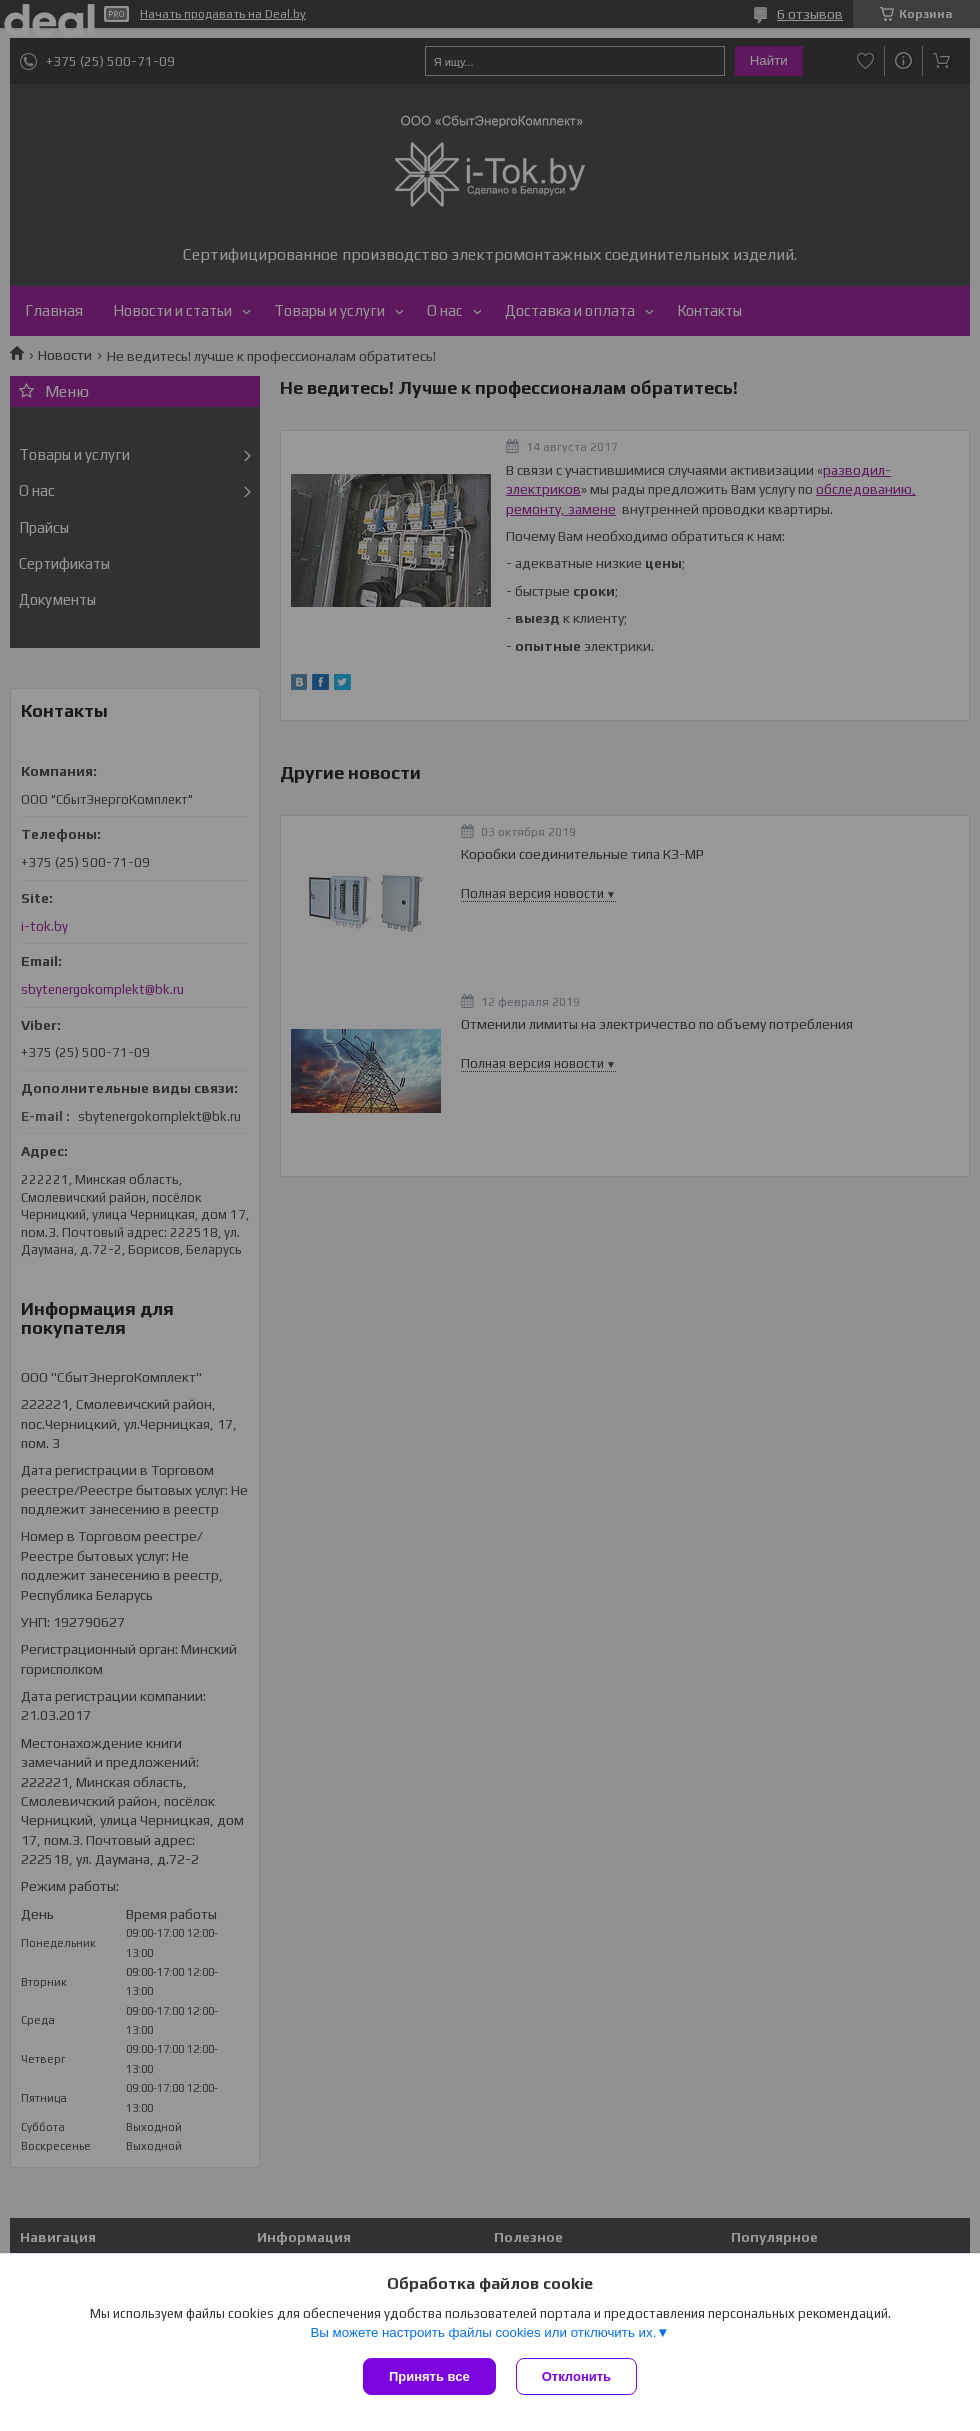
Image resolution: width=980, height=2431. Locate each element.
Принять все (429, 2376)
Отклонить (576, 2376)
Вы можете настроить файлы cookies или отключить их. (483, 2332)
